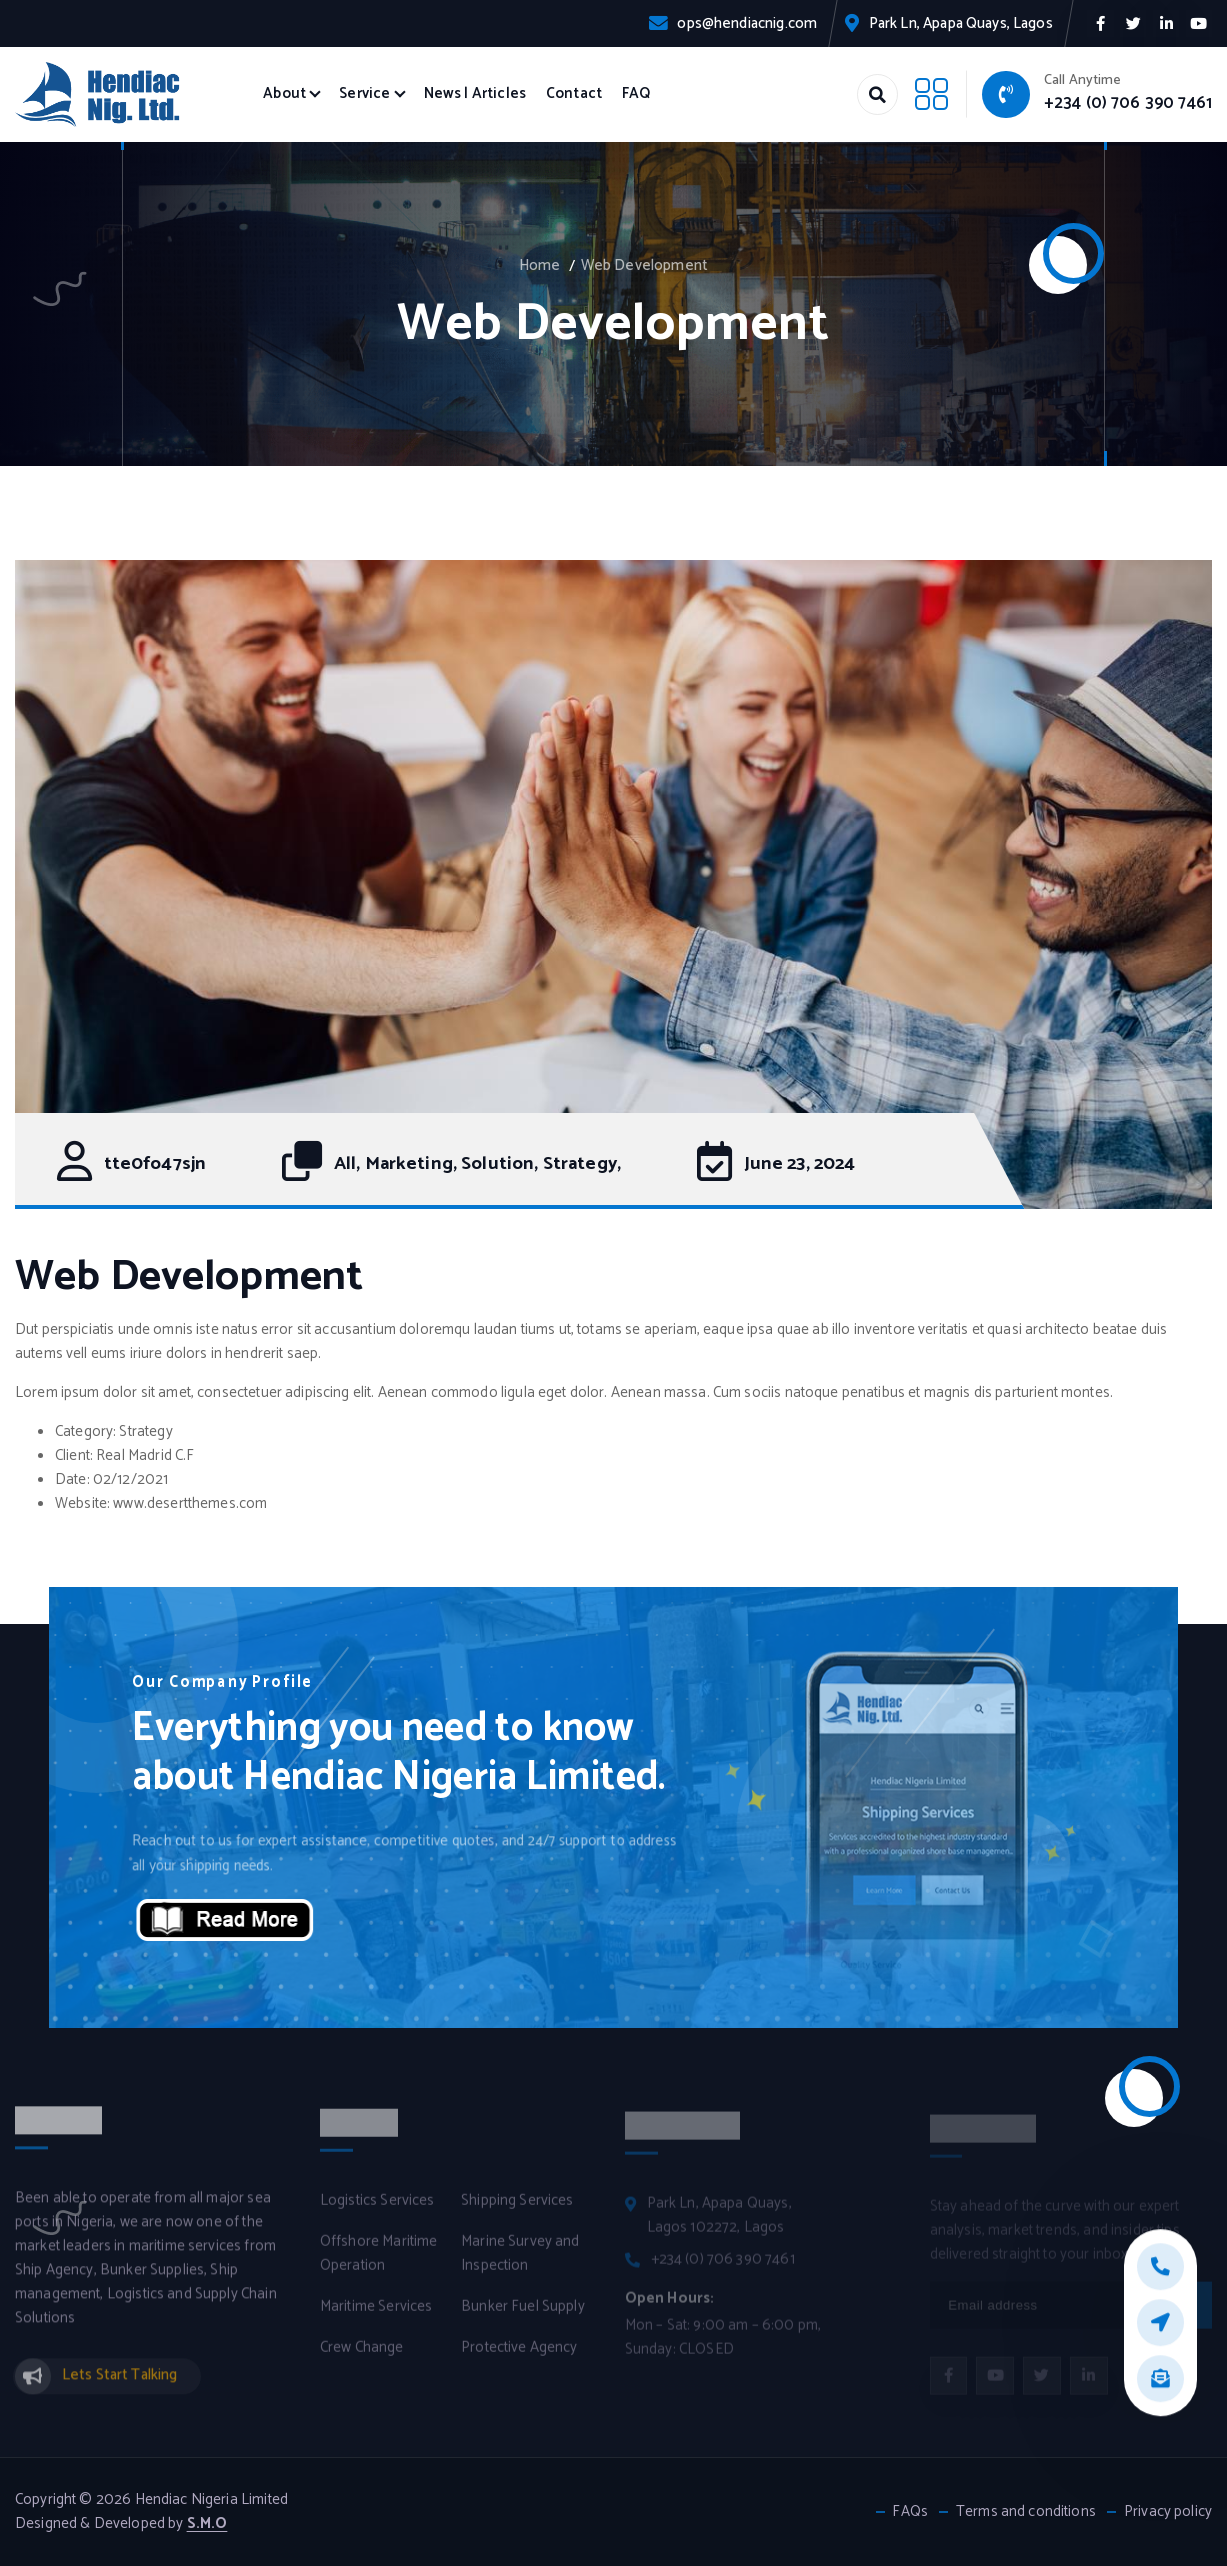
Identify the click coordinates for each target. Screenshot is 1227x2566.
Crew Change (362, 2358)
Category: (85, 1432)
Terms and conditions (1026, 2512)
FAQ (636, 94)
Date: (72, 1480)
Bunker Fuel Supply (523, 2317)
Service (364, 94)
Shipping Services (517, 2211)
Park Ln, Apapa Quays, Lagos (961, 24)
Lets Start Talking (120, 2386)
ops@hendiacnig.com (747, 24)
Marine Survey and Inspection (520, 2264)
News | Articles (475, 94)
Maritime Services (376, 2317)
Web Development (644, 266)
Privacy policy (1168, 2512)
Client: (74, 1456)
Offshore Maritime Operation (379, 2264)
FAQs (910, 2512)
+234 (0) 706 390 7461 (1128, 103)
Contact (574, 94)
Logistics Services (377, 2211)
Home (540, 266)
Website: (82, 1504)
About (284, 94)
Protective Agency (519, 2358)
